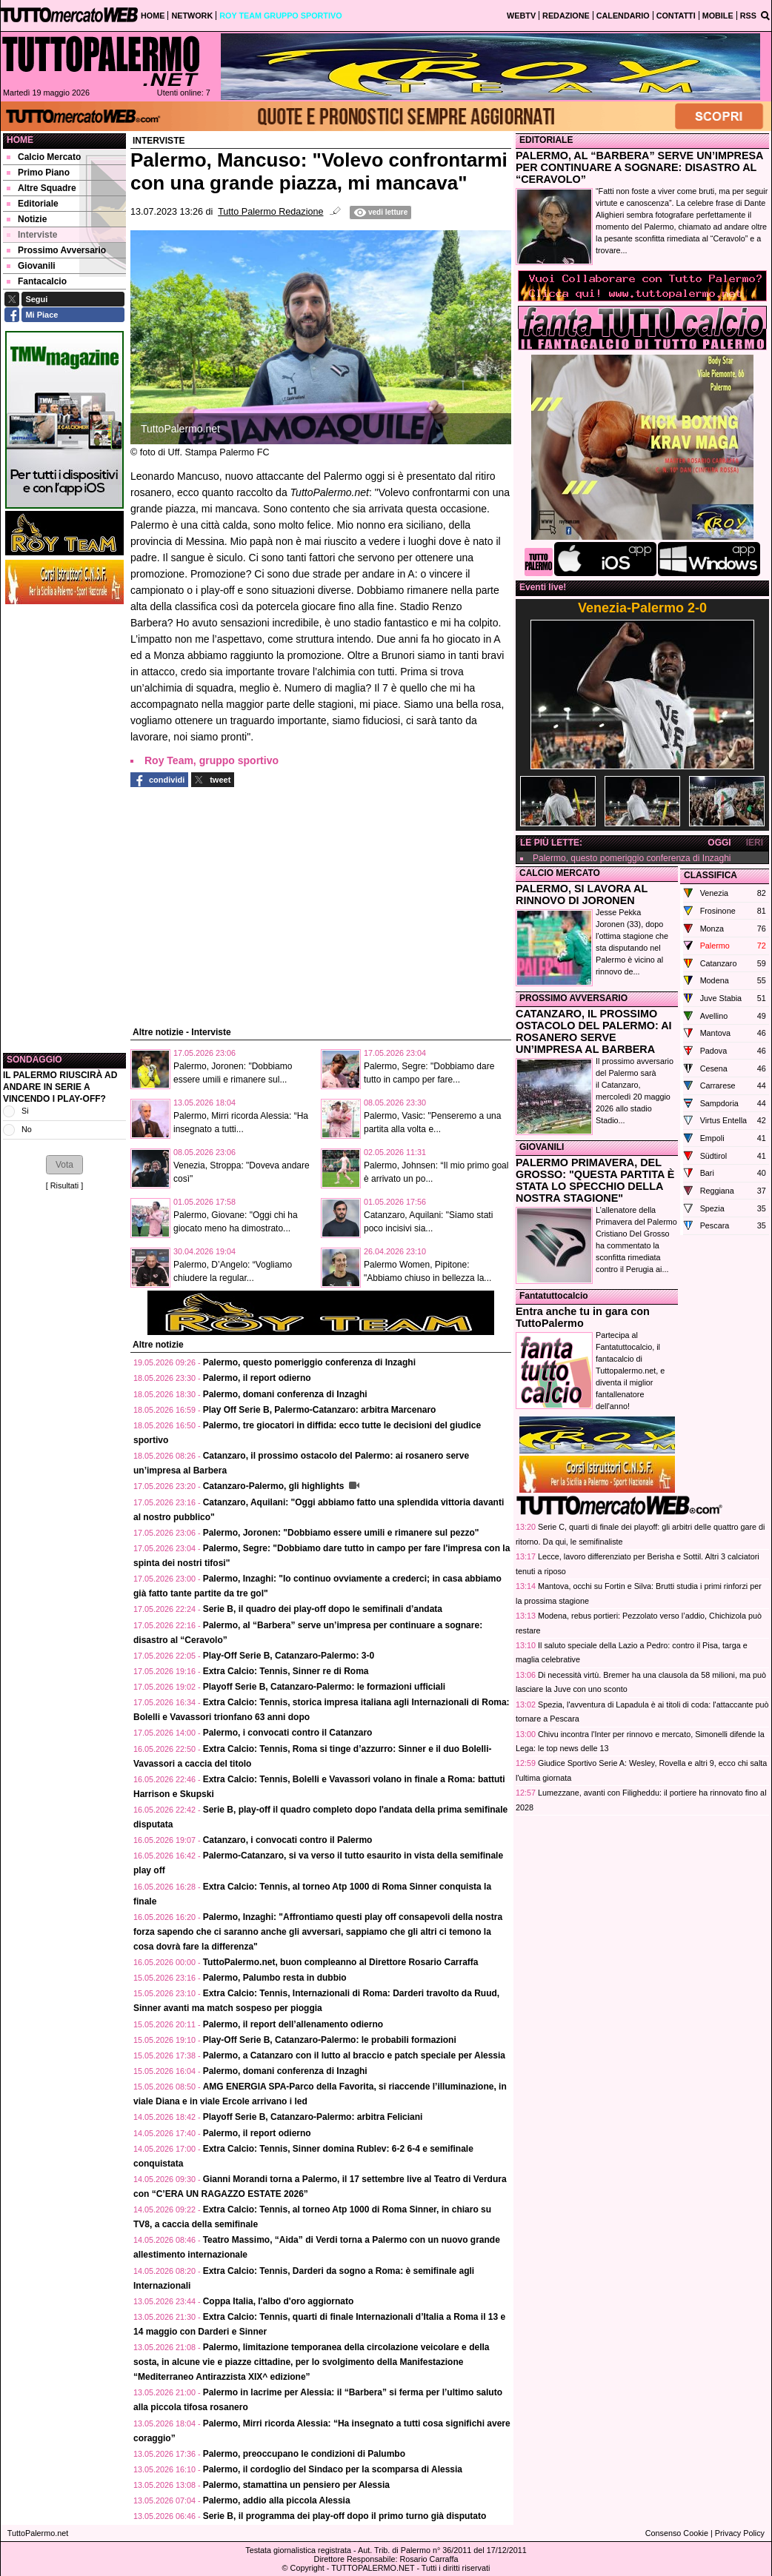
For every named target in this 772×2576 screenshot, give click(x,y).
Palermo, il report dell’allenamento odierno (293, 2024)
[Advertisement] (64, 828)
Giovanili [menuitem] (31, 266)
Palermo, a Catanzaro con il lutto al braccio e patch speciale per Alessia (354, 2055)
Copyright (307, 2567)
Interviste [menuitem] (32, 235)
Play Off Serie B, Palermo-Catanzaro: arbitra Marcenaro (319, 1410)
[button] (64, 1164)
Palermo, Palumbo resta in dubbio (275, 1978)
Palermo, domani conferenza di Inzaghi (285, 1394)
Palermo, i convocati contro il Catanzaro (288, 1732)
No (26, 1129)
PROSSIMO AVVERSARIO (573, 998)
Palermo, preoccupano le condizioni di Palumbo (304, 2454)
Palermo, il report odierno (257, 1378)
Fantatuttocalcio (553, 1296)
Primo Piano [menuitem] (38, 172)
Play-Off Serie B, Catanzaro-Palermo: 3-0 (288, 1655)
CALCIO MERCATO (559, 873)
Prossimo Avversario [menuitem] (56, 250)
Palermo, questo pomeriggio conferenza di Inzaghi (309, 1362)
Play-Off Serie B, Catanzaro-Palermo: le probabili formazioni (329, 2040)
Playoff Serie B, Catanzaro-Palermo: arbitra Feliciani (313, 2117)
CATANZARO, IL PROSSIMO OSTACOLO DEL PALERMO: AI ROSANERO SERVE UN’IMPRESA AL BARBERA (594, 1031)
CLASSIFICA (710, 875)
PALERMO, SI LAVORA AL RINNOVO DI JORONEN (582, 894)
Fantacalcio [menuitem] (37, 281)
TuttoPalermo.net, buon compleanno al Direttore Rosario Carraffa (341, 1962)
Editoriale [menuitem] (33, 203)
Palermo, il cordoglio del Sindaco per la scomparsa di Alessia (332, 2469)
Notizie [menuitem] (27, 219)
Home (20, 140)
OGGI (719, 842)
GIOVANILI (541, 1147)
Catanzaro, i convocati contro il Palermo (288, 1840)
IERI (754, 842)
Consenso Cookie (676, 2533)
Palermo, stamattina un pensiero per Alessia (296, 2485)
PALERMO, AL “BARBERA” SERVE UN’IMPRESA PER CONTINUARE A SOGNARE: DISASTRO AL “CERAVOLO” (639, 167)
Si (25, 1110)
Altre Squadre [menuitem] (41, 188)
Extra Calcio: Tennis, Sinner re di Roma (286, 1671)
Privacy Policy (740, 2533)
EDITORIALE (546, 140)
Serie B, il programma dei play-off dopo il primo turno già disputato (345, 2516)
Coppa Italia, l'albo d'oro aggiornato (278, 2301)
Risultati (64, 1185)
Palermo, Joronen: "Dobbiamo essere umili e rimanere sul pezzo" (341, 1533)
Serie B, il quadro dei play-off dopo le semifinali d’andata (322, 1609)
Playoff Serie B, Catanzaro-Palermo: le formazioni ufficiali (324, 1687)
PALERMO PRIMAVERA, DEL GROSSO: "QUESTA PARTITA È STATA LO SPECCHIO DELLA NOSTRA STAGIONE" (595, 1180)
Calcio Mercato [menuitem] (44, 157)
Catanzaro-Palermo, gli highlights (275, 1486)
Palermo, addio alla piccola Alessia (276, 2500)
